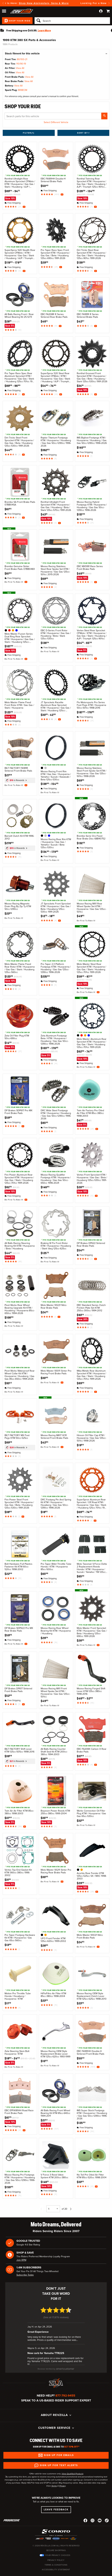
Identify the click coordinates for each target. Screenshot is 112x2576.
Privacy (62, 2478)
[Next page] (70, 2208)
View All (20, 68)
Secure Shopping (56, 2542)
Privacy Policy (55, 2552)
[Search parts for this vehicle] (53, 116)
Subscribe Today (25, 2275)
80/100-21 (22, 59)
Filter (28, 132)
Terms (54, 2478)
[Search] (72, 20)
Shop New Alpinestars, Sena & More (72, 3)
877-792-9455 (65, 2388)
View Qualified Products (72, 2465)
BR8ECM (22, 90)
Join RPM (21, 2260)
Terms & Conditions (56, 2557)
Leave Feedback (56, 2502)
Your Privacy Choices (57, 2547)
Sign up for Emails (59, 2447)
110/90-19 (21, 64)
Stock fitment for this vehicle (22, 53)
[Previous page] (41, 2208)
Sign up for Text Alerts (59, 2457)
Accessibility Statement (56, 2561)
